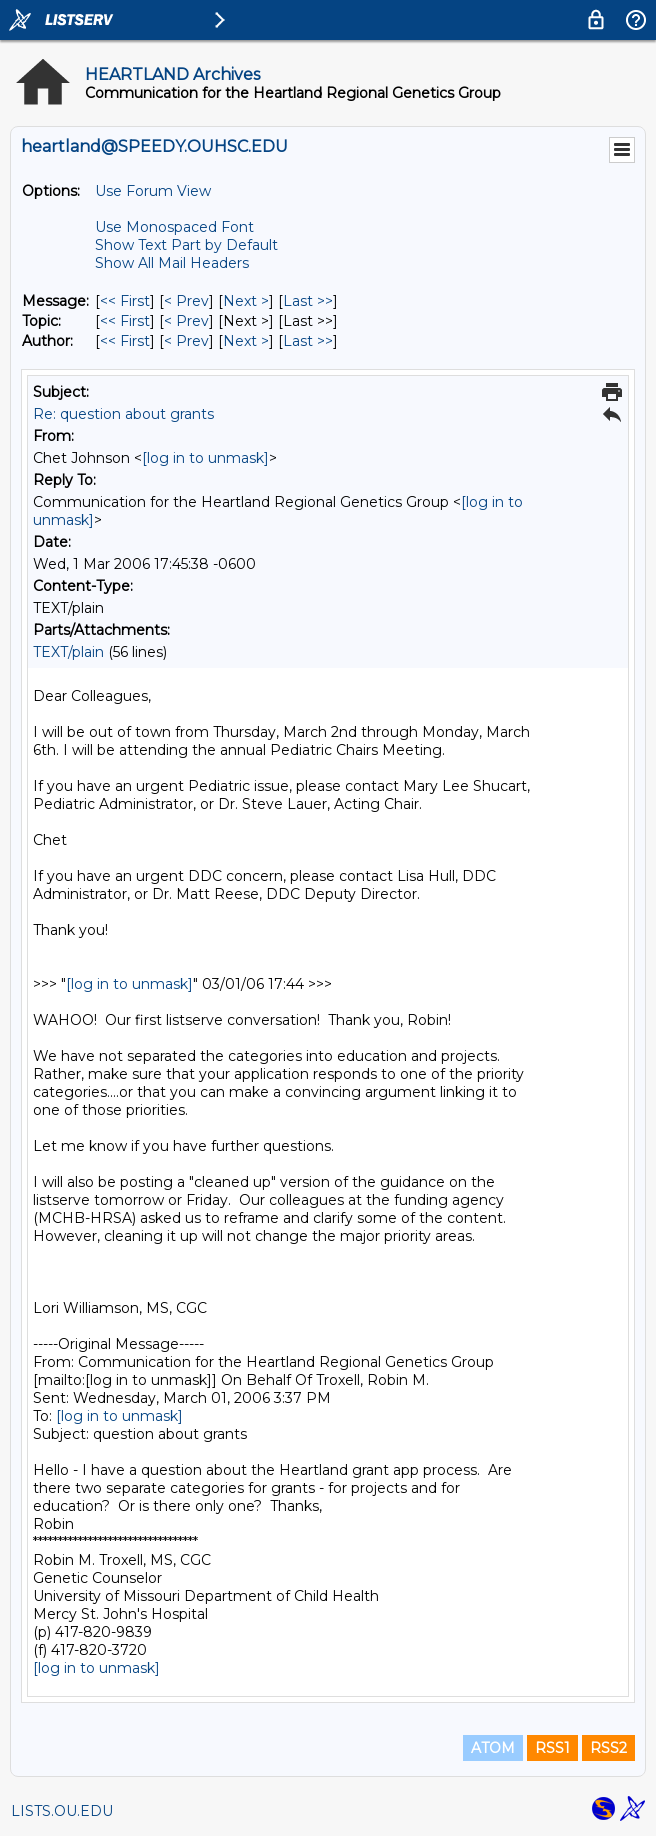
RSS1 (552, 1748)
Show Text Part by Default (186, 245)
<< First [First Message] (125, 301)
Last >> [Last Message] (308, 301)
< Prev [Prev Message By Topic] (186, 321)
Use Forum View (153, 191)
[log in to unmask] (205, 458)
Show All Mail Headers (172, 263)
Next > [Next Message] (246, 301)
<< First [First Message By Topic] (125, 321)
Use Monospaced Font (174, 227)
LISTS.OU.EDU (62, 1811)
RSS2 (608, 1748)
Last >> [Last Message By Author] (308, 341)
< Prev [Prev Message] (186, 301)
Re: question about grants (123, 414)
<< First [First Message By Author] (125, 341)
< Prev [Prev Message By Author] (186, 341)
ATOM (493, 1748)
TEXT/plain (68, 652)
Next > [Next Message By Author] (246, 341)
